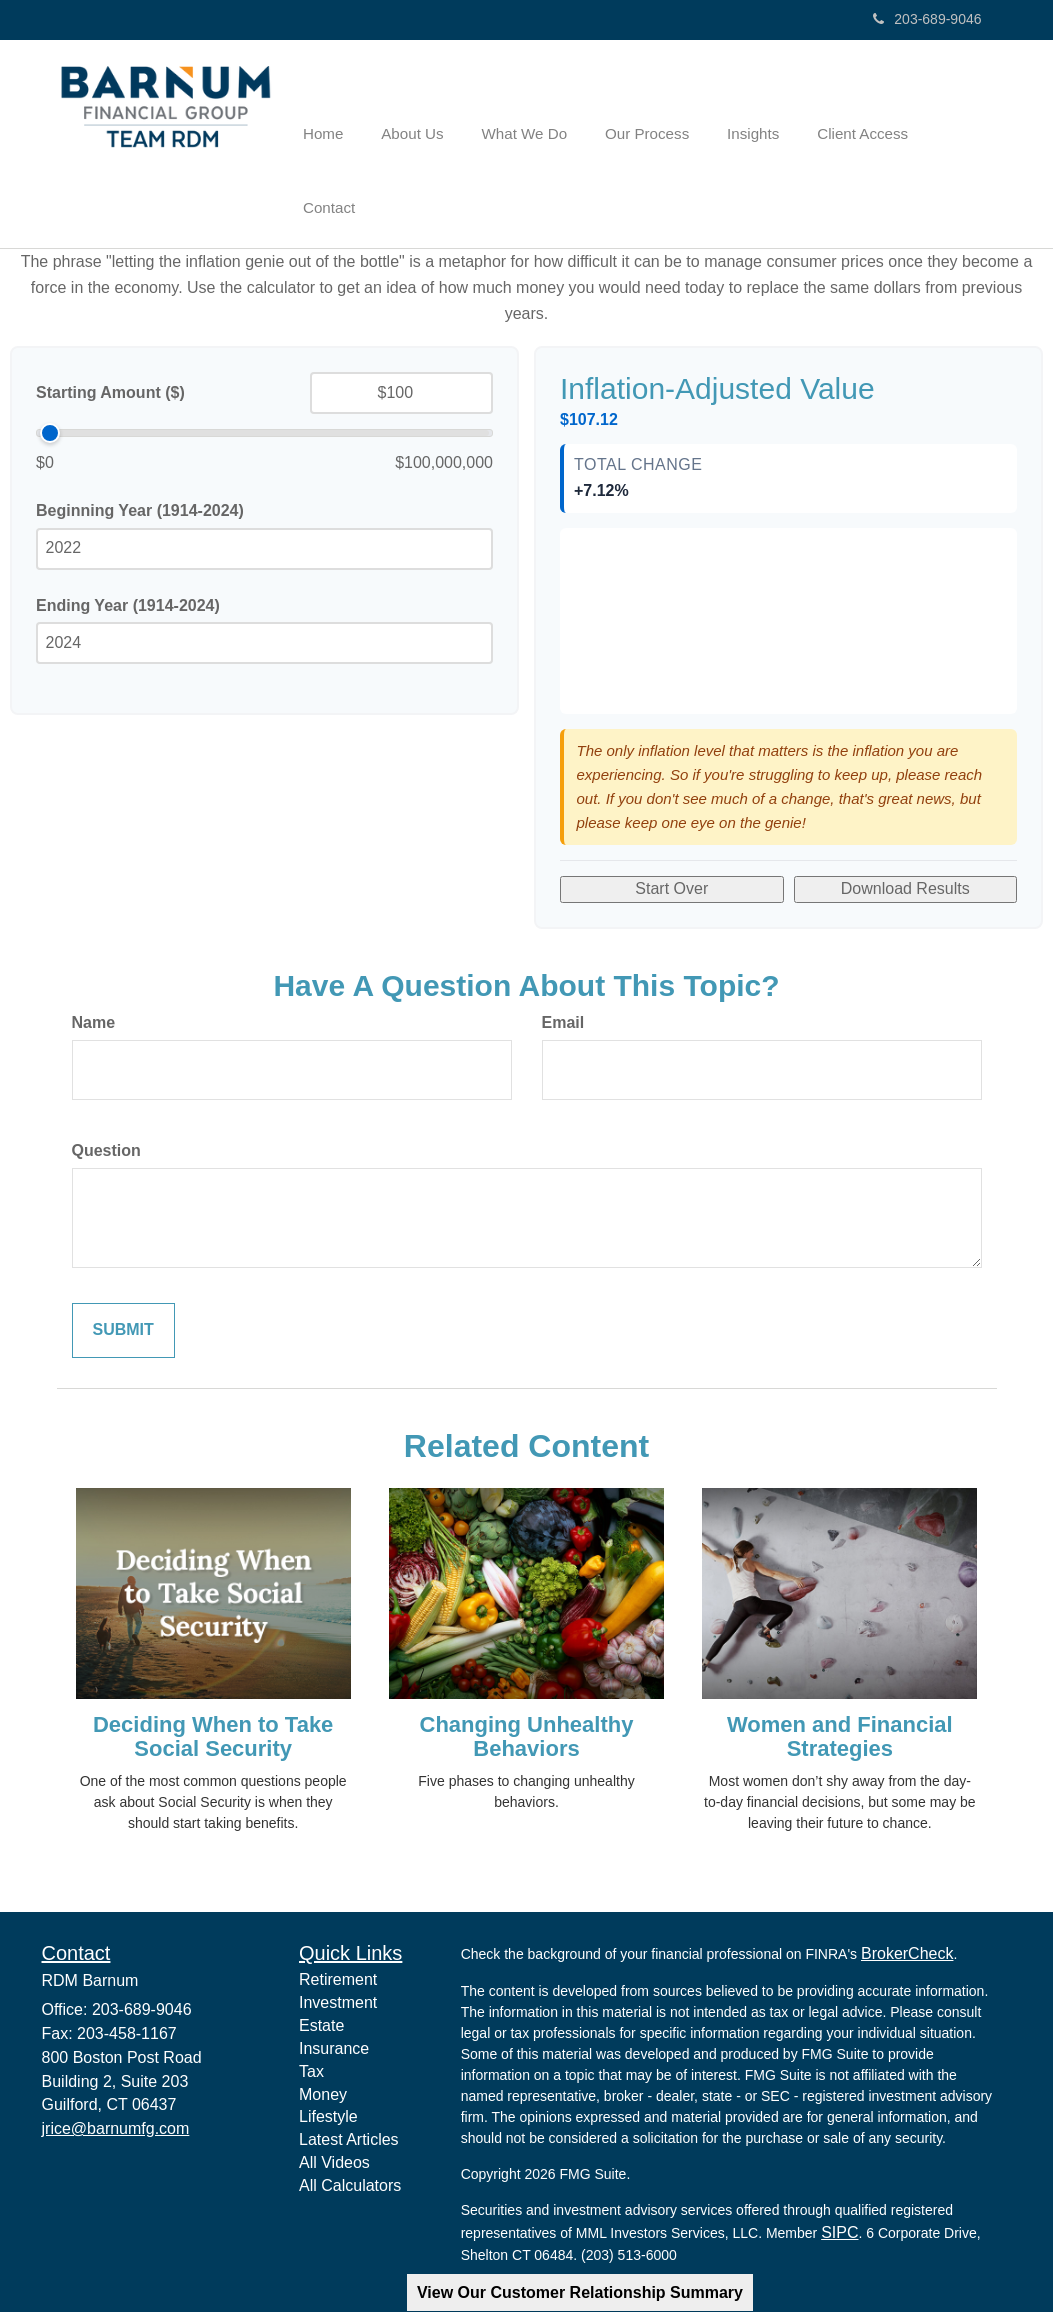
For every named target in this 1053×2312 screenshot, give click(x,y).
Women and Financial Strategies (840, 1669)
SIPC (839, 2165)
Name (94, 955)
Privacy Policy (511, 2261)
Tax (311, 2004)
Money (323, 2027)
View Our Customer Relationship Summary (580, 2292)
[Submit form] (123, 1263)
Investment (338, 1935)
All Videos (334, 2095)
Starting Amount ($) (110, 325)
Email (563, 955)
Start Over (671, 821)
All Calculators (350, 2118)
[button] (436, 111)
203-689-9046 (927, 19)
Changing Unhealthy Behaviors (527, 1669)
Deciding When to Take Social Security (213, 1669)
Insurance (334, 1981)
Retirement (338, 1912)
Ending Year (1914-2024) (128, 537)
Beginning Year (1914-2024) (140, 443)
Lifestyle (328, 2049)
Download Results (905, 821)
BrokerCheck (907, 1886)
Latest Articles (349, 2072)
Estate (321, 1958)
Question (106, 1083)
